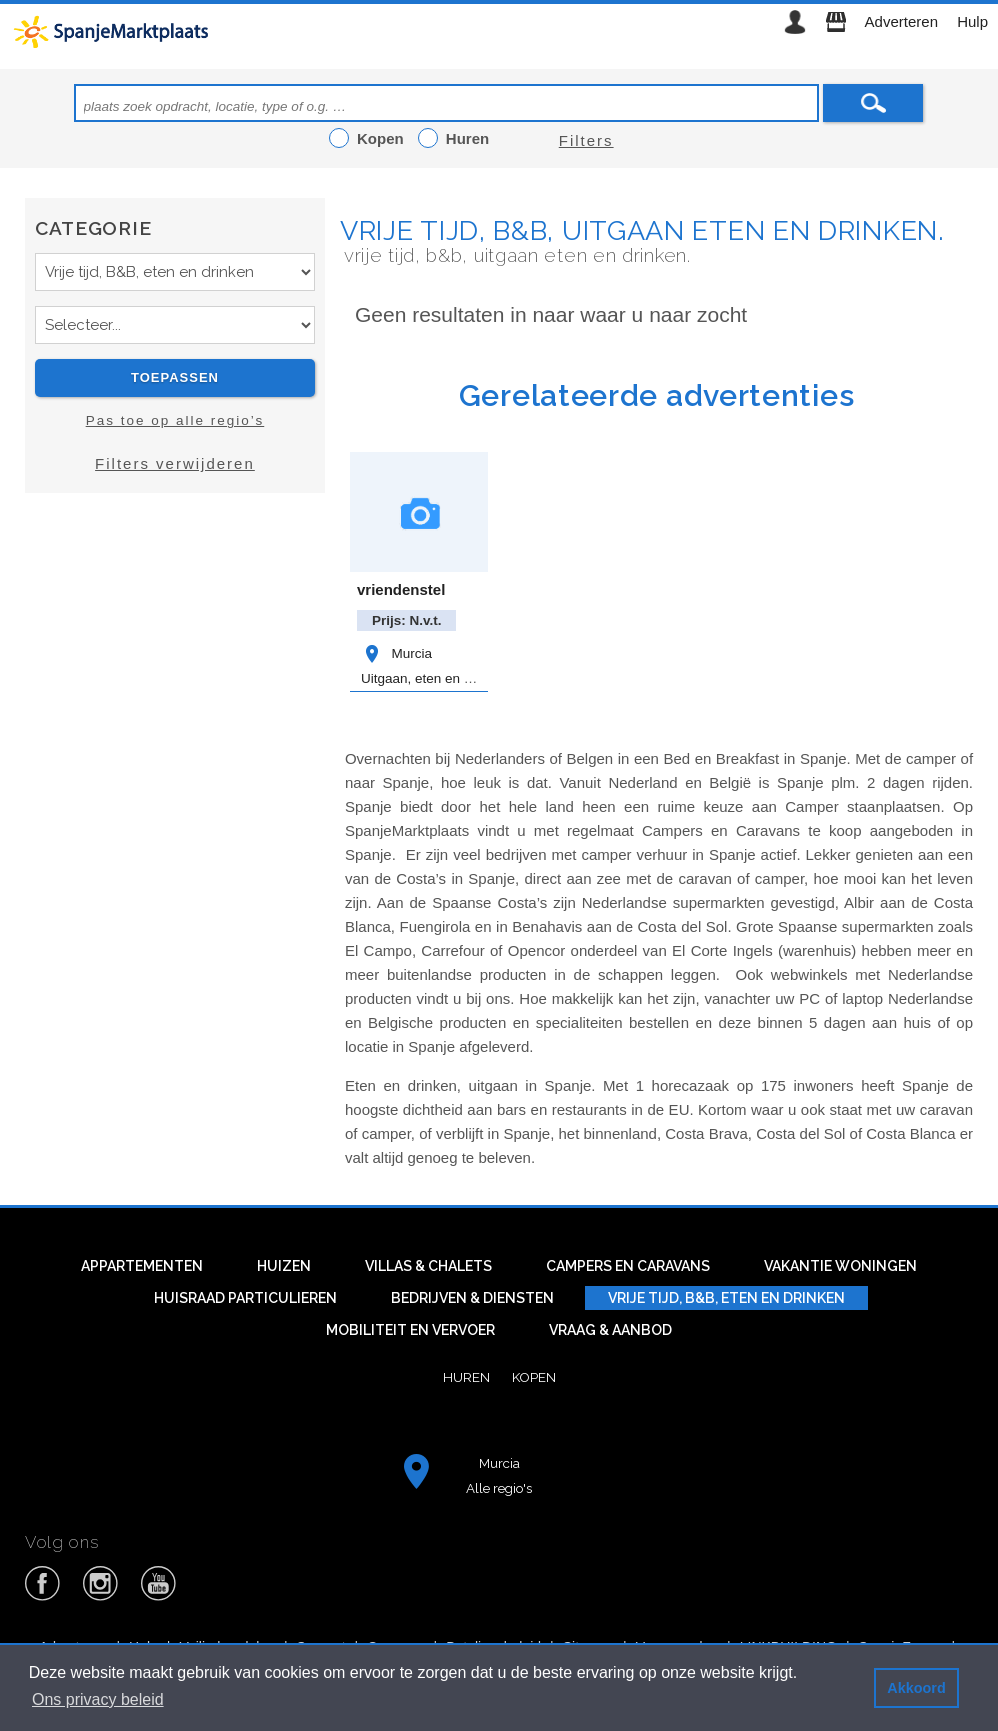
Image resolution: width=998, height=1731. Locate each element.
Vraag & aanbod (610, 1330)
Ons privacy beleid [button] (98, 1699)
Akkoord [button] (916, 1688)
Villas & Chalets (428, 1266)
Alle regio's (499, 1488)
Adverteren (901, 21)
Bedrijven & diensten (472, 1298)
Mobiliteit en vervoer (410, 1330)
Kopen (534, 1377)
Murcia (396, 653)
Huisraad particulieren (245, 1298)
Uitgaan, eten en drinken (434, 678)
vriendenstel (401, 589)
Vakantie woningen (840, 1266)
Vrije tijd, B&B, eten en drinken (726, 1298)
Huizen (284, 1266)
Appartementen (142, 1266)
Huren (466, 1377)
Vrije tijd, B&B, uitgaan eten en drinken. (642, 230)
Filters (586, 140)
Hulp (972, 21)
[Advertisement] (175, 687)
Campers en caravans (628, 1266)
